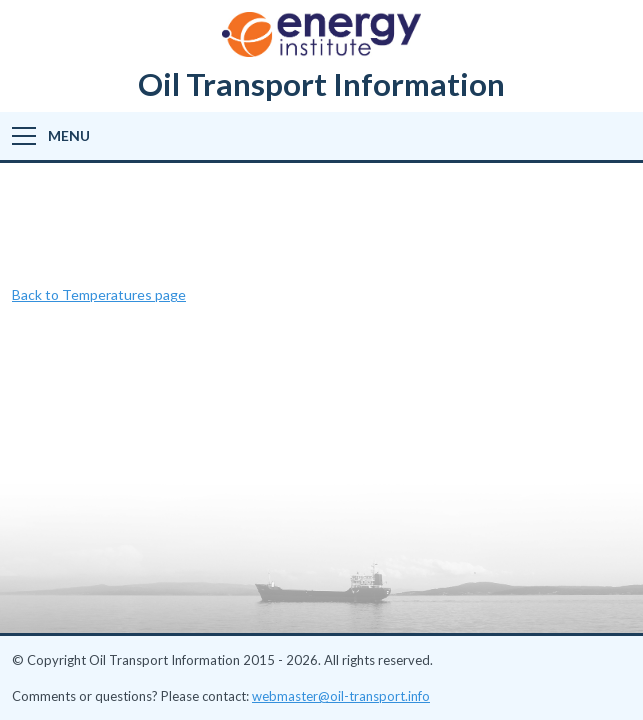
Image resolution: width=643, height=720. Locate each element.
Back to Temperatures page (99, 294)
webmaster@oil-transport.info (341, 696)
